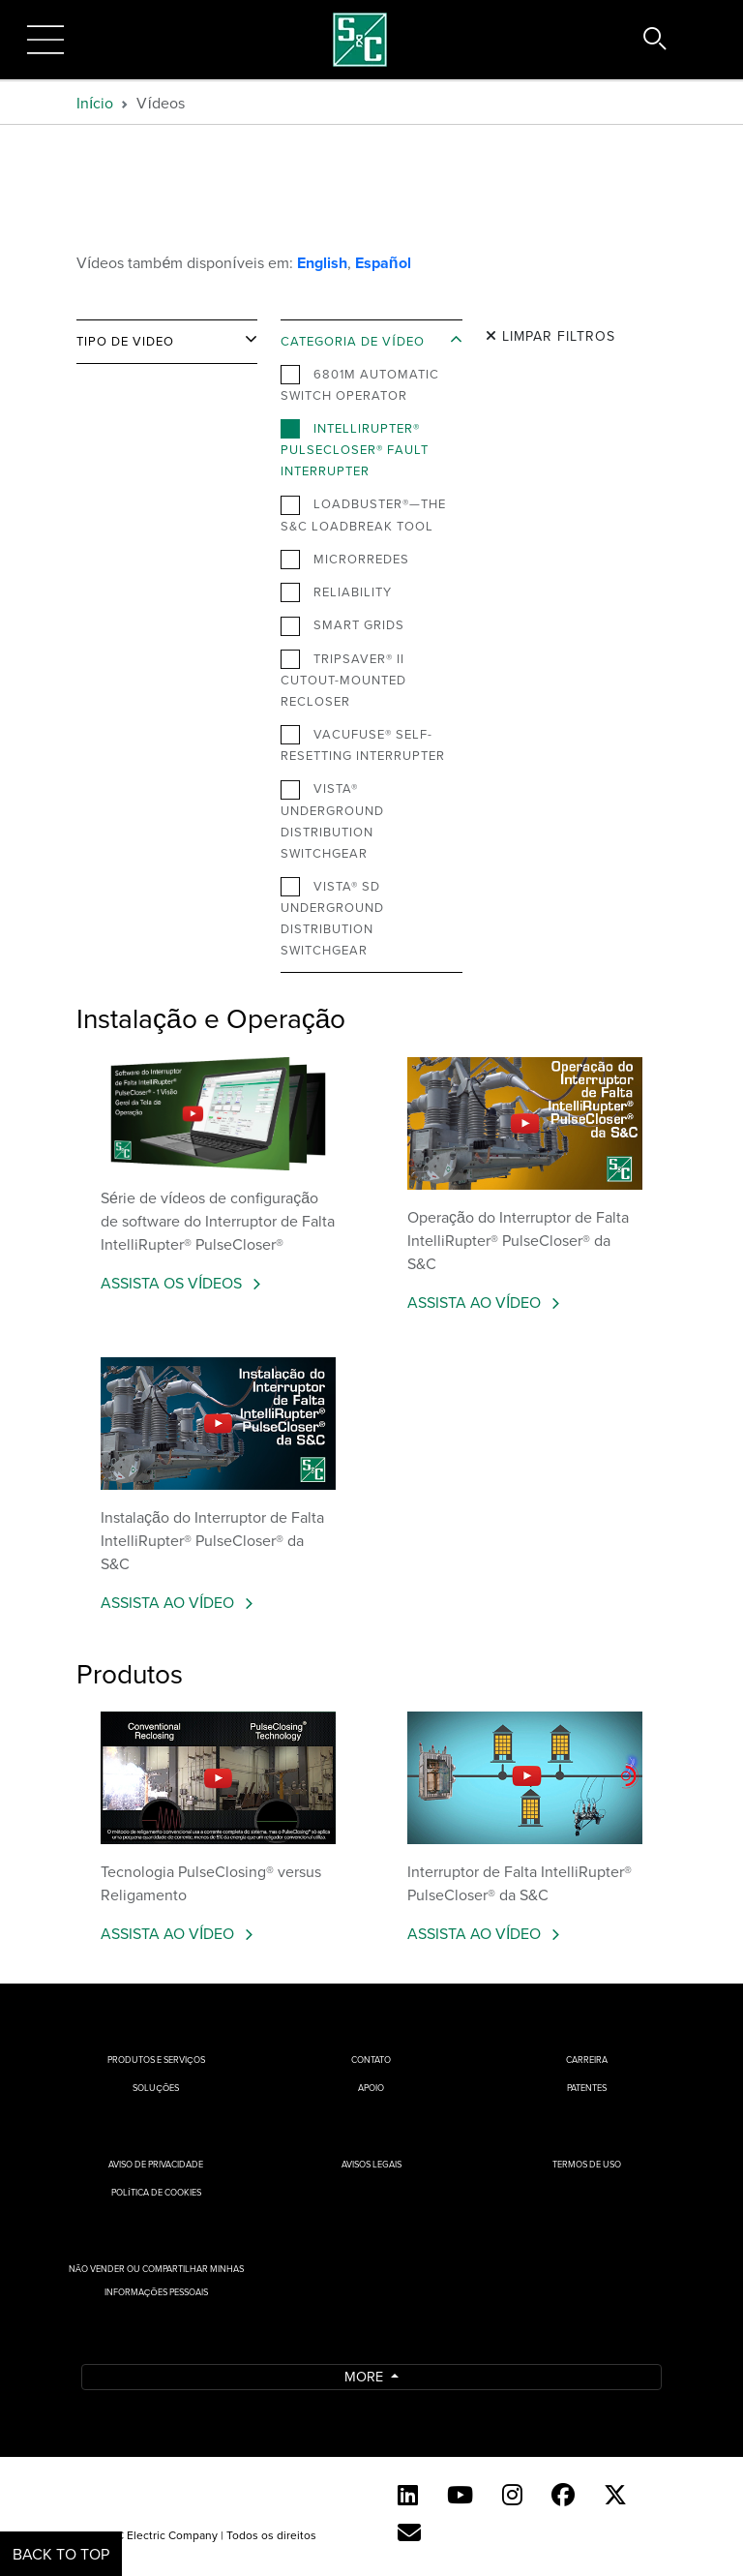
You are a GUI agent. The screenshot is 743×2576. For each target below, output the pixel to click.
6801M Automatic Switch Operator (360, 384)
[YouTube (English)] (460, 2494)
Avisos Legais (371, 2164)
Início (94, 102)
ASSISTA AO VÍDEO (476, 1302)
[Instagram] (512, 2494)
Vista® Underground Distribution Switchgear (332, 820)
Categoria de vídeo (353, 340)
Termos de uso (586, 2164)
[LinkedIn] (408, 2494)
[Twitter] (615, 2494)
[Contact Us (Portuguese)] (409, 2532)
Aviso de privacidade (155, 2164)
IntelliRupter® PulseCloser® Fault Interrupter (355, 449)
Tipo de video (125, 340)
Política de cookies (156, 2192)
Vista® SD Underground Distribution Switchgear (332, 917)
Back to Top (61, 2553)
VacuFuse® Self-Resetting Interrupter (363, 744)
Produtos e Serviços (156, 2059)
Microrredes (345, 559)
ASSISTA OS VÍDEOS (173, 1282)
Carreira (587, 2059)
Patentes (587, 2087)
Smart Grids (342, 625)
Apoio (371, 2087)
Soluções (156, 2087)
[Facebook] (563, 2494)
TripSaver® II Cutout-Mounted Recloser (343, 680)
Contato (371, 2059)
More (365, 2376)
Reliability (336, 592)
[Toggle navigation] (45, 40)
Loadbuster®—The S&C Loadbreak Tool (363, 514)
